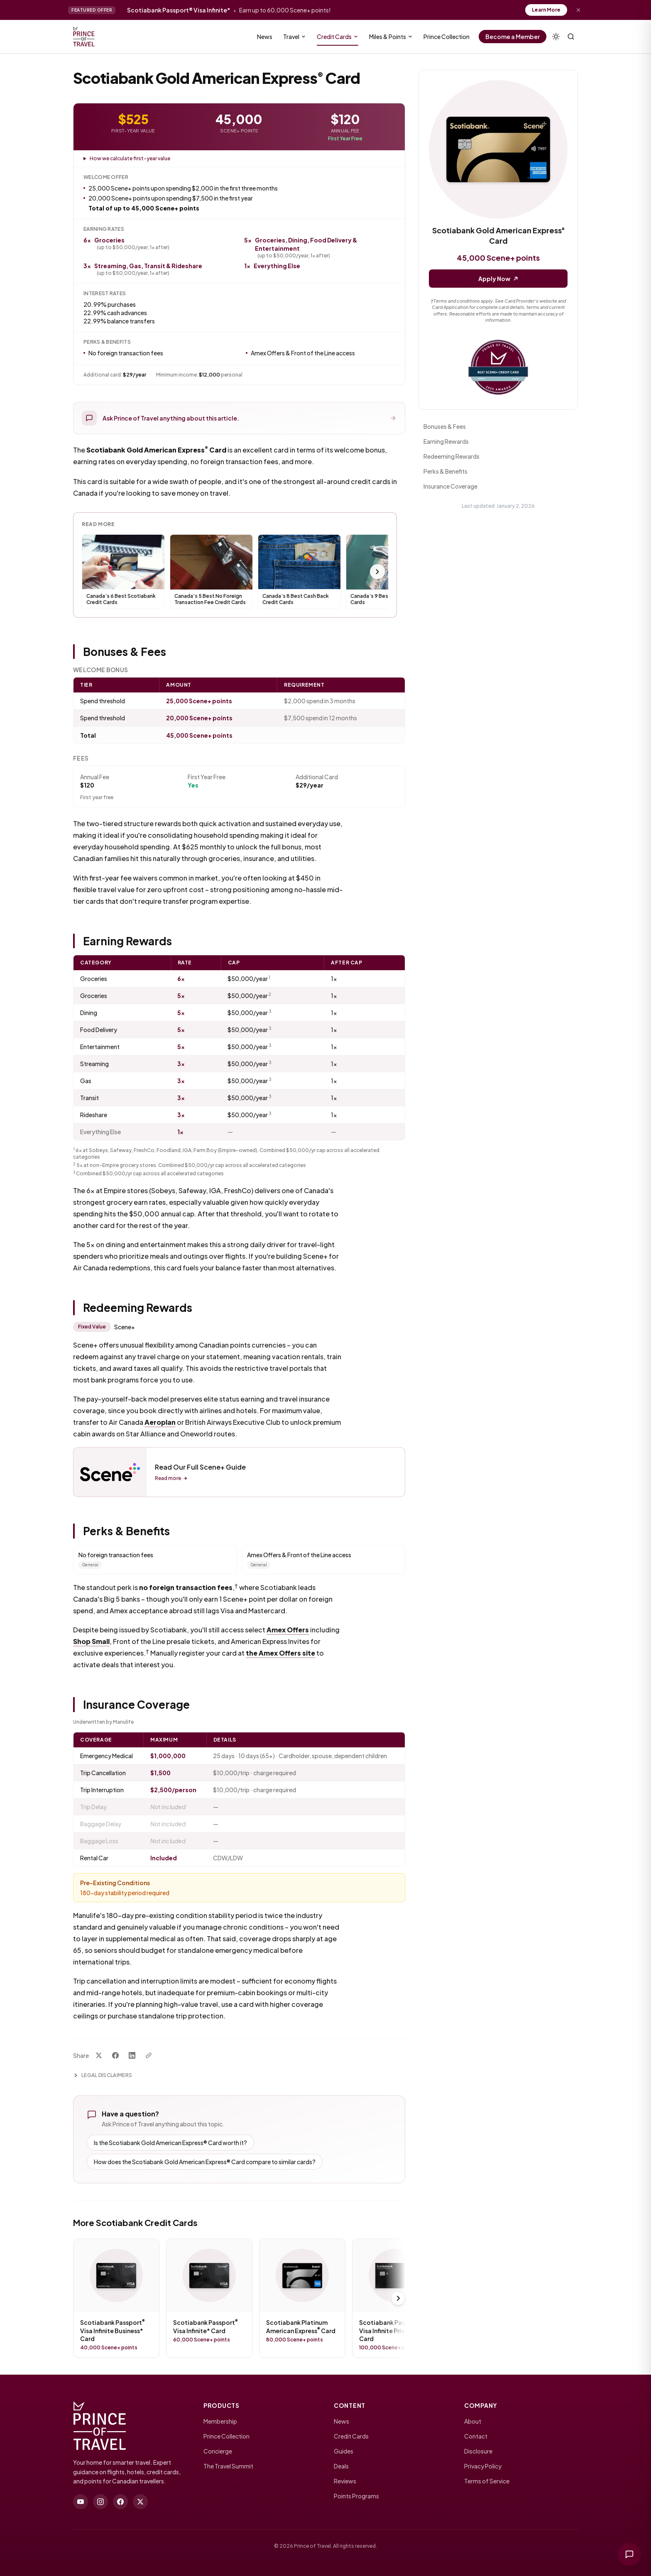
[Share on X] (98, 2055)
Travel (294, 36)
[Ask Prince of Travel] (629, 2554)
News (264, 36)
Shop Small (91, 1641)
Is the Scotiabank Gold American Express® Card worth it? (170, 2142)
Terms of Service (486, 2481)
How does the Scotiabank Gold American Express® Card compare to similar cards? (205, 2161)
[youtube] (80, 2501)
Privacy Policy (483, 2466)
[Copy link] (148, 2055)
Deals (341, 2466)
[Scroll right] (377, 571)
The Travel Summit (228, 2466)
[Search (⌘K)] (571, 36)
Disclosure (478, 2451)
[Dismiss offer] (578, 10)
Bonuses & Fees (444, 426)
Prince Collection (446, 36)
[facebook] (120, 2501)
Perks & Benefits (445, 471)
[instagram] (100, 2501)
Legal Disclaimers (102, 2075)
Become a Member (512, 36)
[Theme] (556, 36)
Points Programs (356, 2496)
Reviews (345, 2481)
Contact (475, 2436)
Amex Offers (288, 1629)
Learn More (546, 10)
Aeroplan (160, 1422)
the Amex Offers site (280, 1653)
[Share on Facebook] (115, 2055)
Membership (220, 2421)
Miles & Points (391, 36)
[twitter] (140, 2501)
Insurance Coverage (450, 486)
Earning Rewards (446, 441)
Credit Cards (337, 38)
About (472, 2421)
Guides (343, 2451)
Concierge (217, 2451)
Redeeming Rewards (451, 456)
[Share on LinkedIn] (132, 2055)
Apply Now (498, 278)
